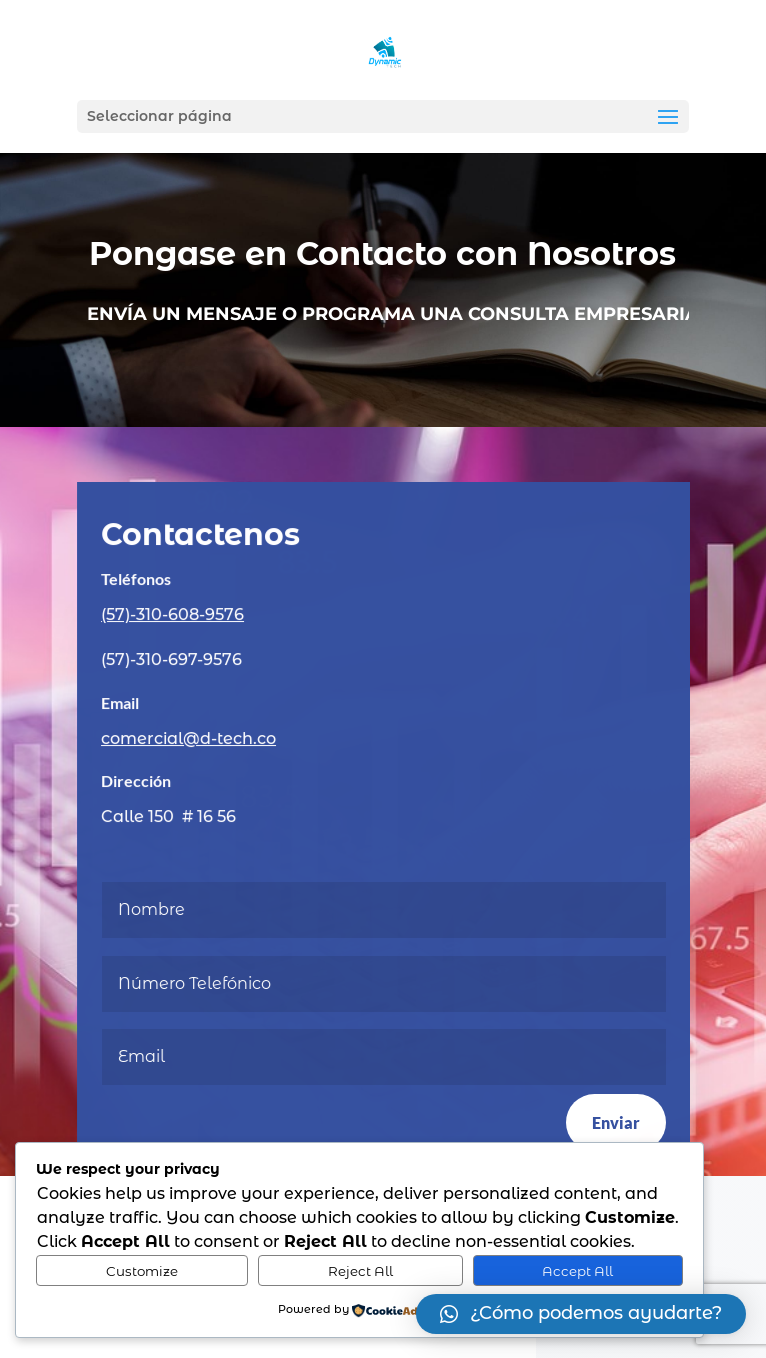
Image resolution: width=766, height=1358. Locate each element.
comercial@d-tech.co (189, 738)
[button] (581, 1314)
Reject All (360, 1271)
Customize (142, 1271)
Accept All (577, 1271)
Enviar (615, 1121)
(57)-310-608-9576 (173, 615)
